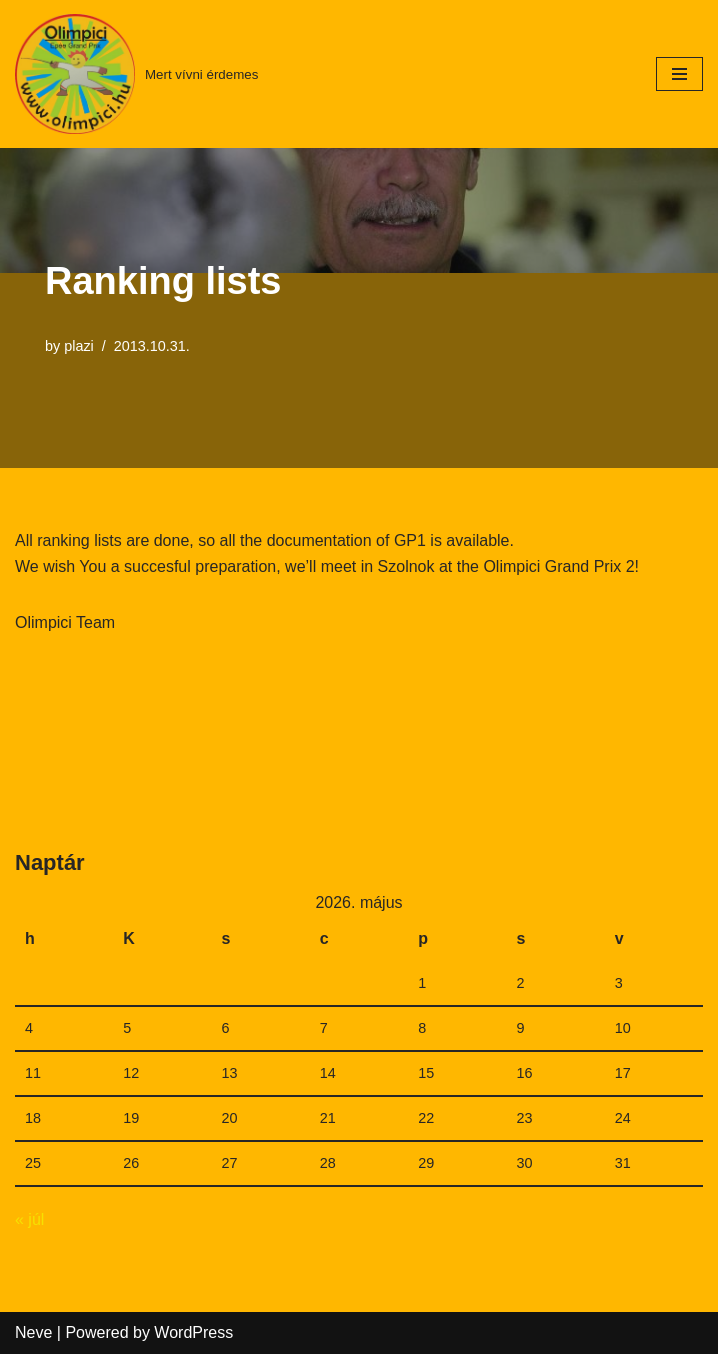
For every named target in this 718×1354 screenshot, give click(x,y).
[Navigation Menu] (679, 74)
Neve (33, 1332)
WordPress (193, 1332)
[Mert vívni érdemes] (136, 74)
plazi (79, 346)
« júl (29, 1219)
